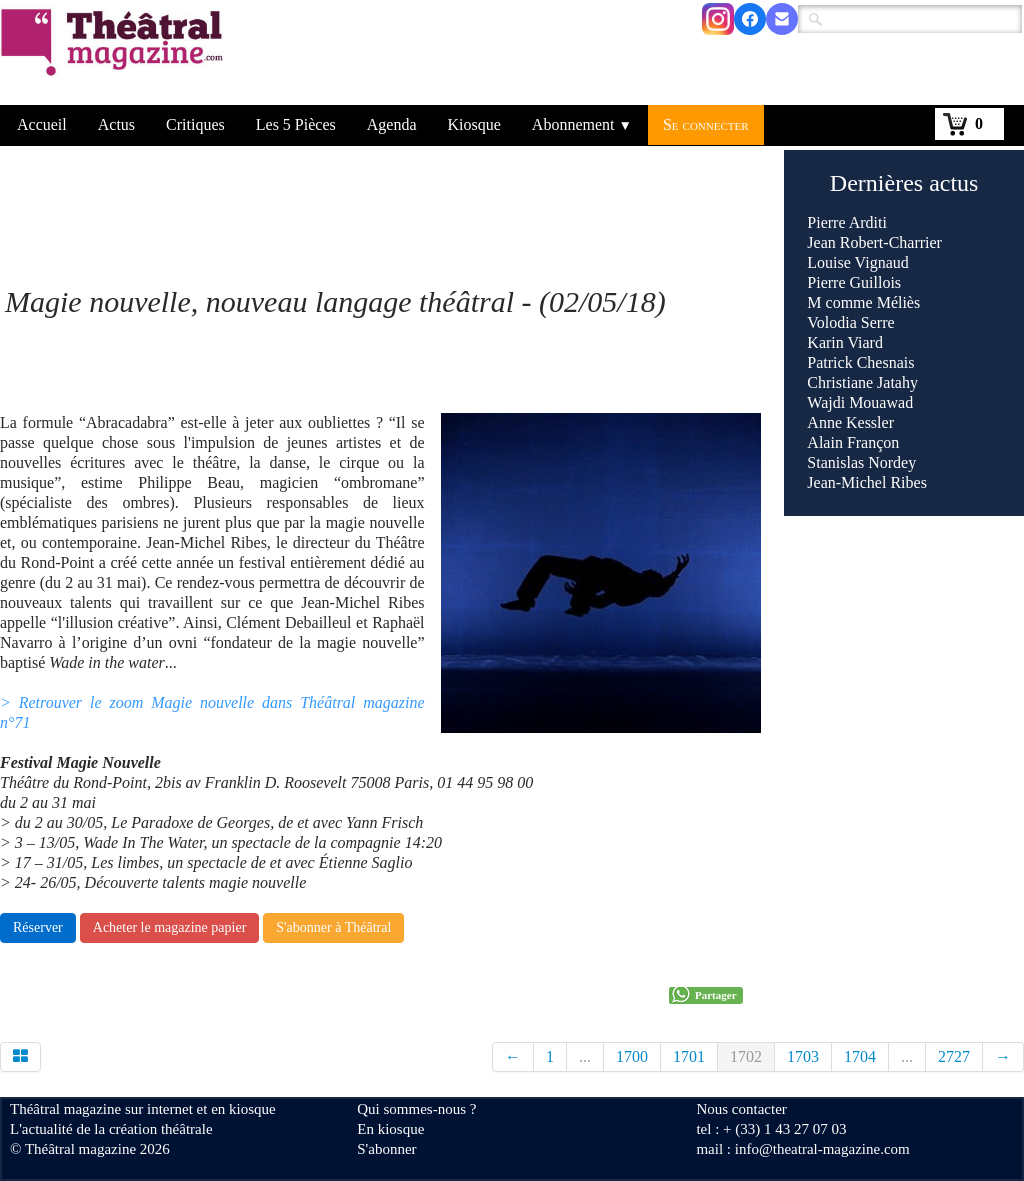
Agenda (392, 124)
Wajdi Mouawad (860, 402)
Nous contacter (741, 1109)
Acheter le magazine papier (170, 927)
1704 (860, 1056)
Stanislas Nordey (861, 462)
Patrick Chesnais (860, 362)
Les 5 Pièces (296, 124)
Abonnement (582, 124)
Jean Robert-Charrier (874, 242)
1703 (803, 1056)
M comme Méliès (863, 302)
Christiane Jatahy (862, 382)
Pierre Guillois (854, 282)
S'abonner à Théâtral (333, 927)
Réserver (38, 927)
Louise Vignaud (857, 262)
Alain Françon (853, 442)
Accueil (42, 124)
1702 (746, 1056)
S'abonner (386, 1149)
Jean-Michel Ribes (867, 482)
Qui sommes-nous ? (416, 1109)
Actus (116, 124)
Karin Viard (845, 342)
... (585, 1056)
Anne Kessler (850, 422)
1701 (689, 1056)
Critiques (195, 124)
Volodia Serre (850, 322)
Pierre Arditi (847, 222)
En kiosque (390, 1129)
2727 (954, 1056)
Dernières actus (904, 183)
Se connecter (706, 124)
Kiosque (474, 124)
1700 (632, 1056)
